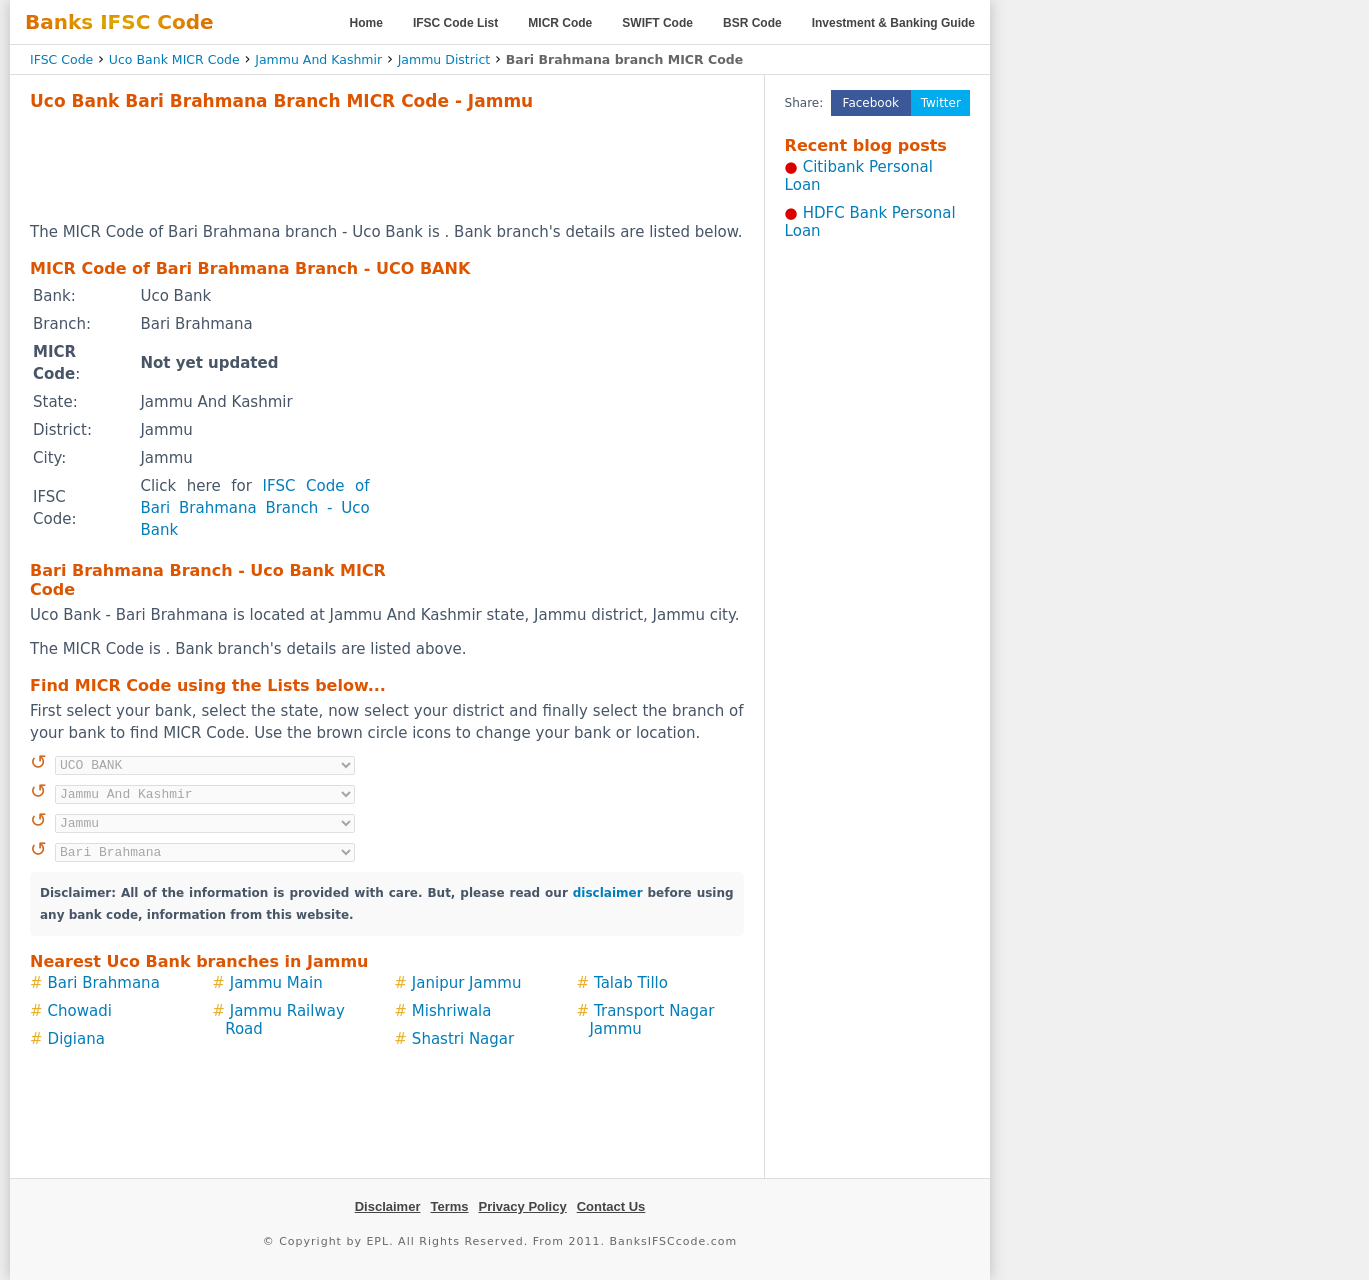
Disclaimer (388, 1206)
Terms (449, 1206)
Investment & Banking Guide (893, 23)
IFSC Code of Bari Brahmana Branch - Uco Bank (254, 508)
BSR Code (752, 23)
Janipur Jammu (467, 983)
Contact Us (611, 1206)
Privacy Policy (523, 1206)
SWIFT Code (657, 23)
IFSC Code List (455, 23)
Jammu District (444, 59)
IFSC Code (61, 59)
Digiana (76, 1039)
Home (366, 23)
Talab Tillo (631, 983)
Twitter (941, 103)
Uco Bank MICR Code (174, 59)
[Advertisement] (387, 166)
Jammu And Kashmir (318, 59)
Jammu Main (276, 983)
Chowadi (80, 1011)
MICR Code (560, 23)
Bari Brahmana (104, 983)
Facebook (871, 103)
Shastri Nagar (463, 1039)
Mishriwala (452, 1011)
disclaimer (608, 893)
